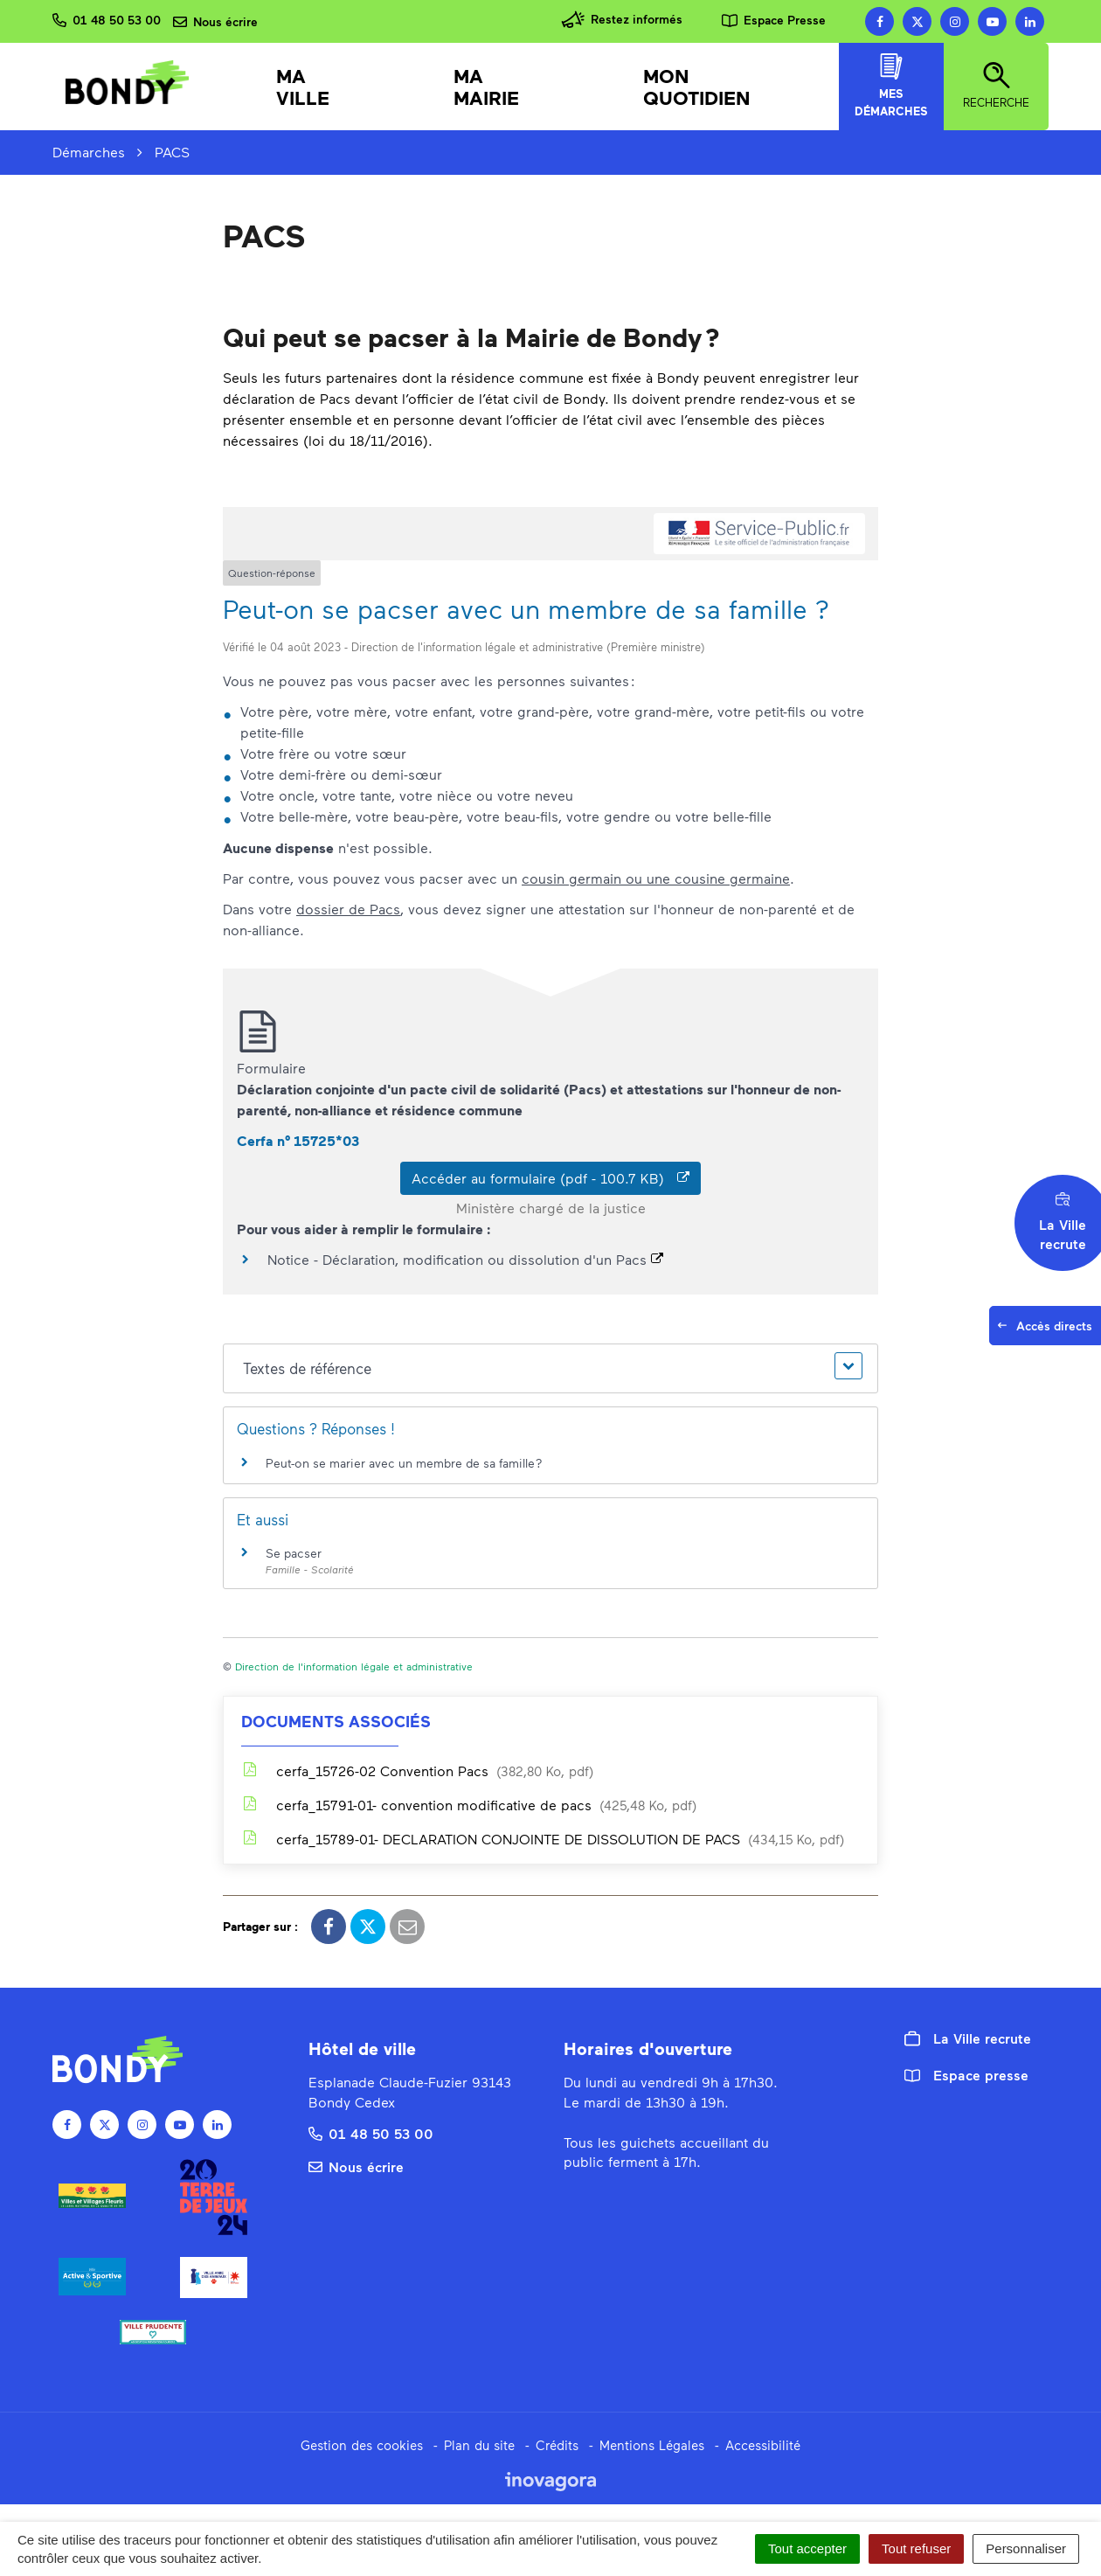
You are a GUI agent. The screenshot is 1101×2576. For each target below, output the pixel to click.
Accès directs (1049, 1330)
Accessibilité (762, 2445)
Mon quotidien (697, 86)
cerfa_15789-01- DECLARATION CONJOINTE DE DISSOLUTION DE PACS (542, 1838)
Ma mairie (486, 86)
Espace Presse (774, 19)
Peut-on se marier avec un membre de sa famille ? (404, 1462)
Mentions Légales (651, 2445)
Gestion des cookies (362, 2445)
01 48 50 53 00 (370, 2133)
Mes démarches (891, 85)
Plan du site (479, 2445)
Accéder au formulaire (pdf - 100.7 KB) (550, 1178)
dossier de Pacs (348, 908)
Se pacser (294, 1552)
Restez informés (621, 19)
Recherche (996, 85)
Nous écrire (356, 2166)
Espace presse (966, 2074)
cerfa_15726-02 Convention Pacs (417, 1770)
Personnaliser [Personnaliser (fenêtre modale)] (1026, 2548)
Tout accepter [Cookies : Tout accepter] (807, 2548)
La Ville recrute (967, 2038)
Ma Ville (302, 86)
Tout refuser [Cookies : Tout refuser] (916, 2548)
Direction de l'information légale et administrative (354, 1666)
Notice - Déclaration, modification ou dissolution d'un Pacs (465, 1259)
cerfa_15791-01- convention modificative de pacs (468, 1804)
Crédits (557, 2445)
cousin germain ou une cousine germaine (656, 878)
